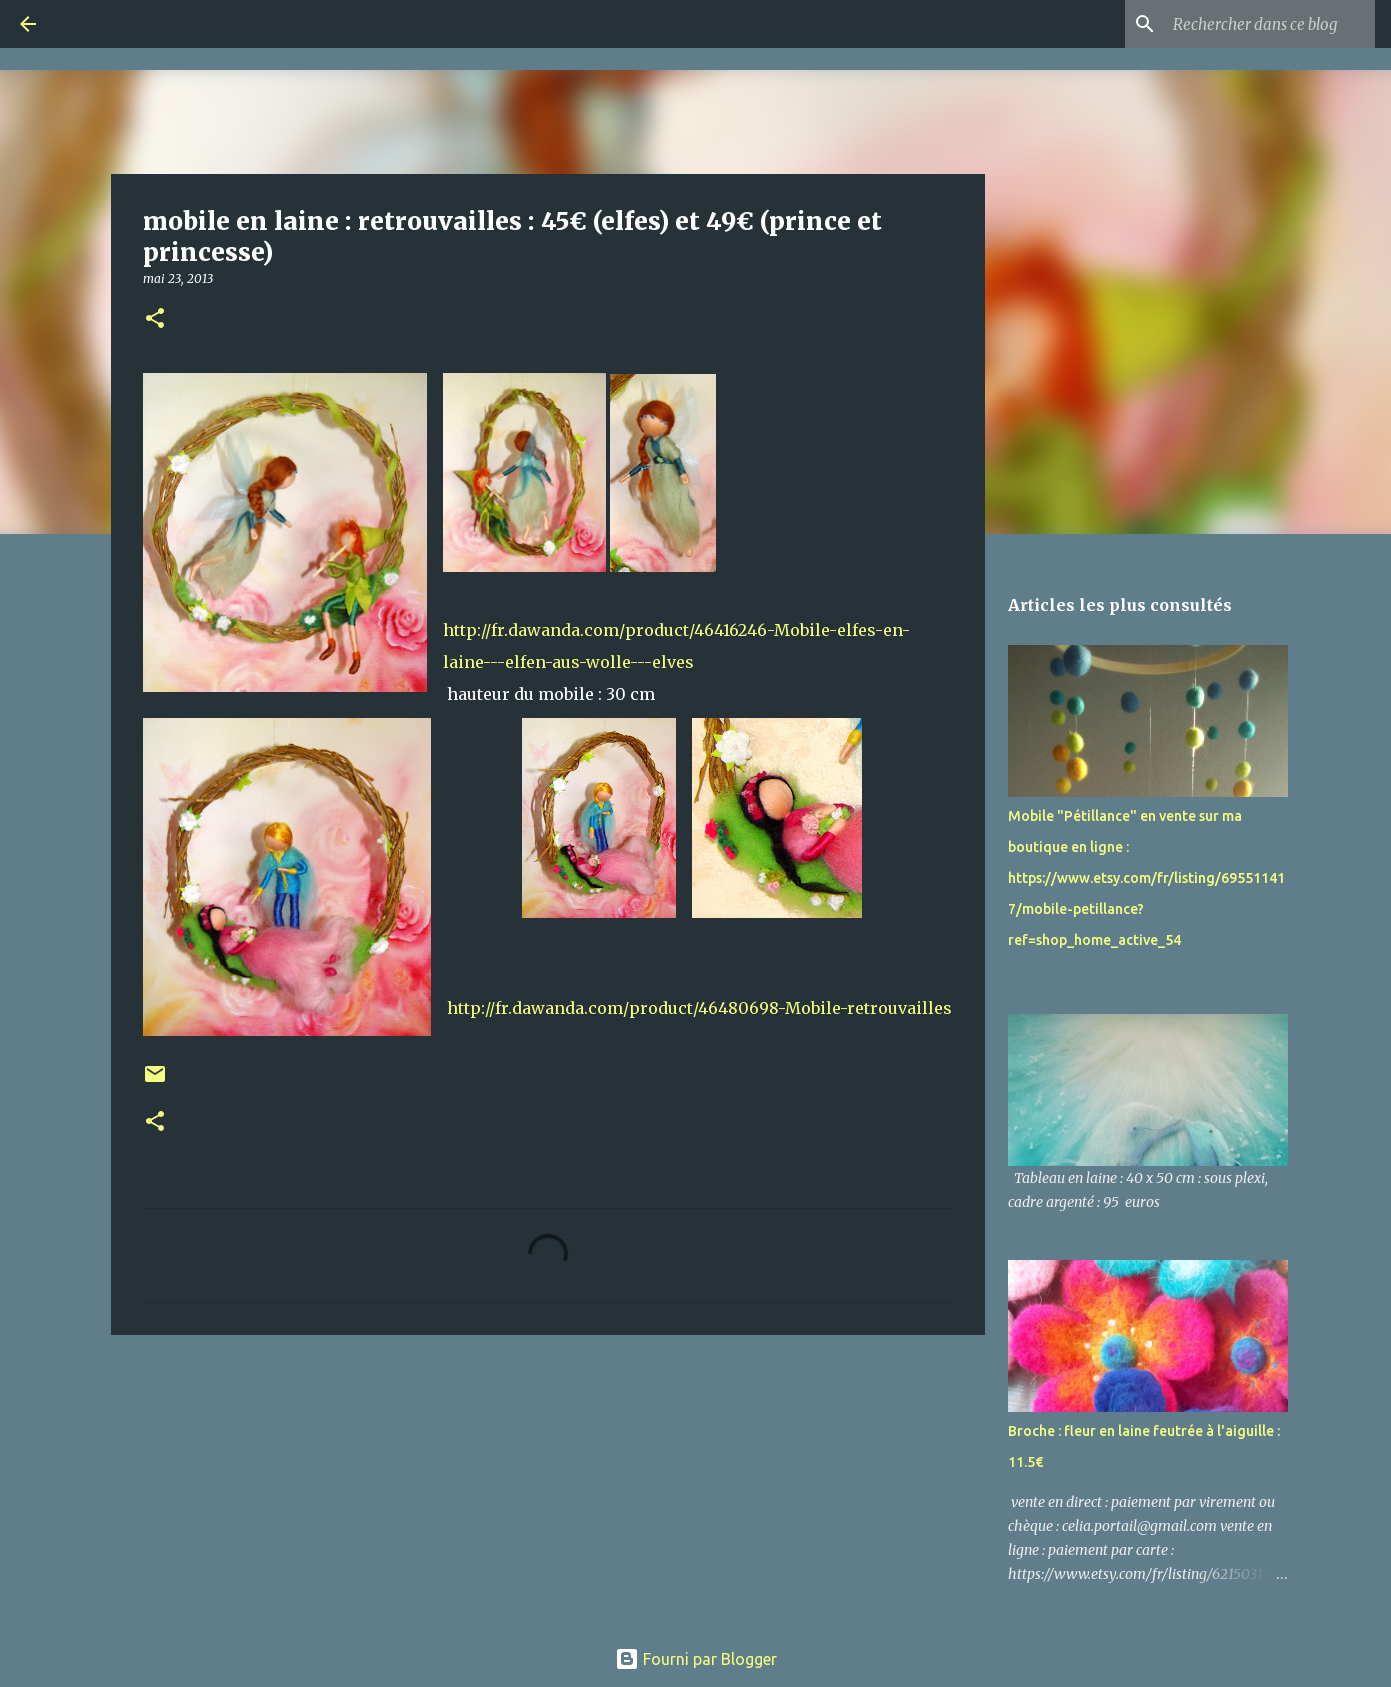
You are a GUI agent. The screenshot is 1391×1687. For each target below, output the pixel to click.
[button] (155, 319)
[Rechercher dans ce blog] (1270, 24)
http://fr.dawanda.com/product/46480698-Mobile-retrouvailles (699, 1008)
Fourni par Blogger (696, 1659)
